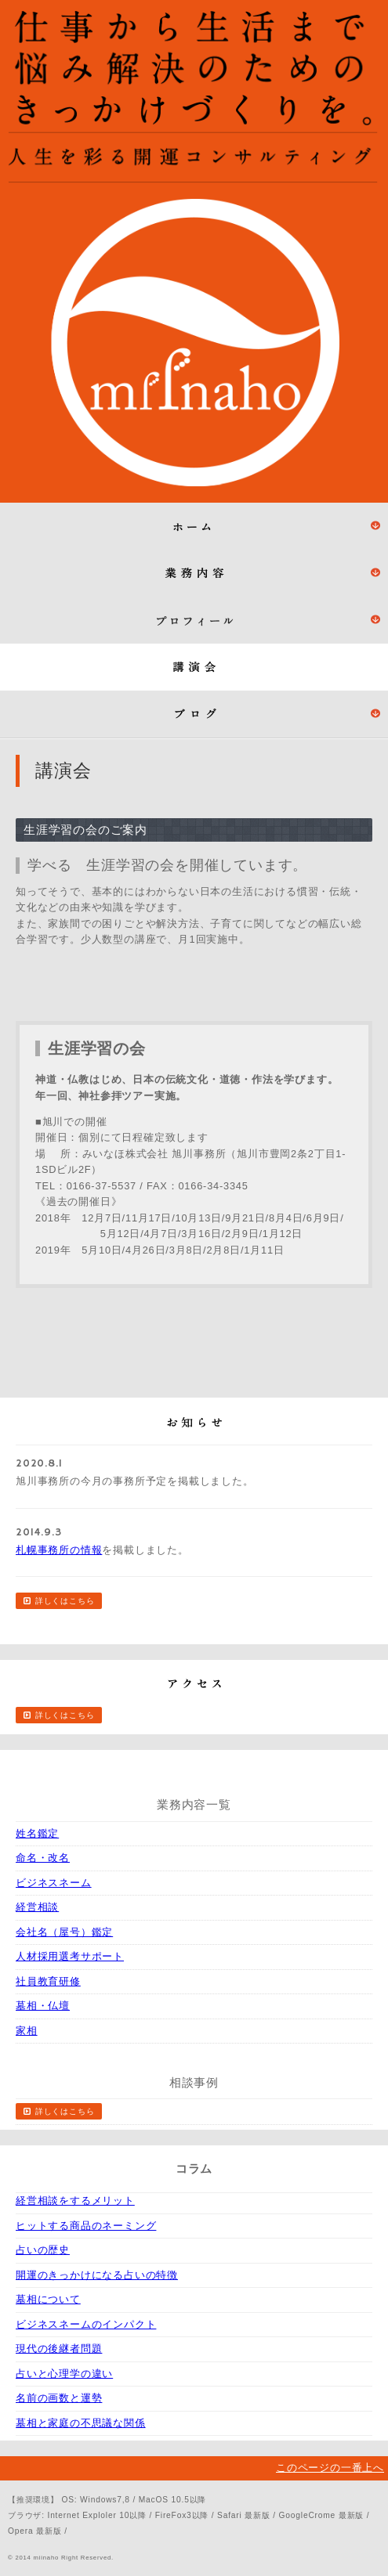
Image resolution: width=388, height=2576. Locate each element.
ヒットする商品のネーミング (86, 2225)
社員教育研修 (48, 1981)
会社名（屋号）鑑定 (64, 1932)
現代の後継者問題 (59, 2348)
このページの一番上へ (330, 2467)
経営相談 (37, 1907)
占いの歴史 (43, 2250)
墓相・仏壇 (43, 2005)
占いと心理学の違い (64, 2373)
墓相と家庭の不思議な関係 (81, 2423)
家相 (27, 2031)
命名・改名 (43, 1857)
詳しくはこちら (65, 1600)
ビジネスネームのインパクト (86, 2324)
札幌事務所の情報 (59, 1550)
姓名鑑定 (37, 1833)
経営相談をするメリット (75, 2200)
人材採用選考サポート (70, 1956)
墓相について (48, 2299)
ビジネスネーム (54, 1883)
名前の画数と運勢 (59, 2398)
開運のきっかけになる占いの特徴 (97, 2275)
